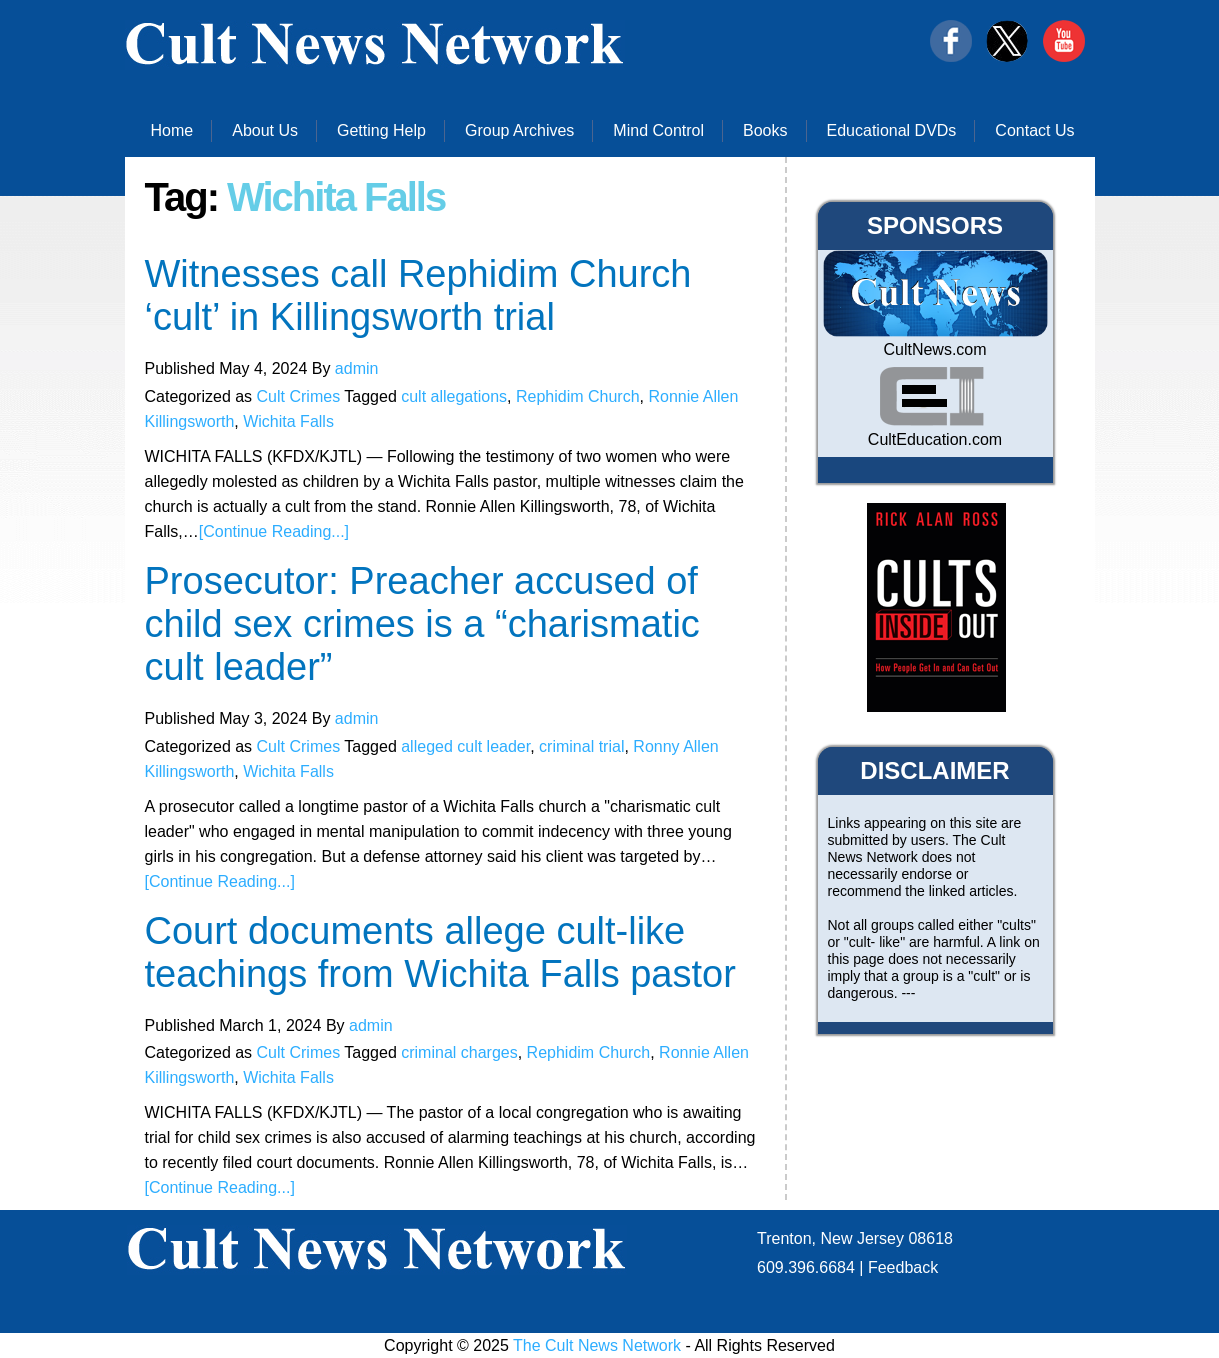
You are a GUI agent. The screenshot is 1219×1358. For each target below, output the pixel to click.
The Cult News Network (597, 1345)
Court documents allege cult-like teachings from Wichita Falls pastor (440, 952)
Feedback (903, 1267)
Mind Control (658, 130)
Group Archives (519, 130)
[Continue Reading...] (274, 531)
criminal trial (581, 746)
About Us (265, 130)
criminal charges (459, 1052)
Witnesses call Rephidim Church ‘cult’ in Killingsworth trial (418, 295)
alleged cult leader (465, 746)
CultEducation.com (935, 439)
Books (765, 130)
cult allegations (454, 396)
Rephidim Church (578, 396)
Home (172, 130)
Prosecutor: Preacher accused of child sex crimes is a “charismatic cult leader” (422, 624)
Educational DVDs (892, 130)
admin (357, 368)
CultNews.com (934, 349)
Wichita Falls (288, 421)
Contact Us (1034, 130)
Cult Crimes (299, 396)
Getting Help (381, 130)
